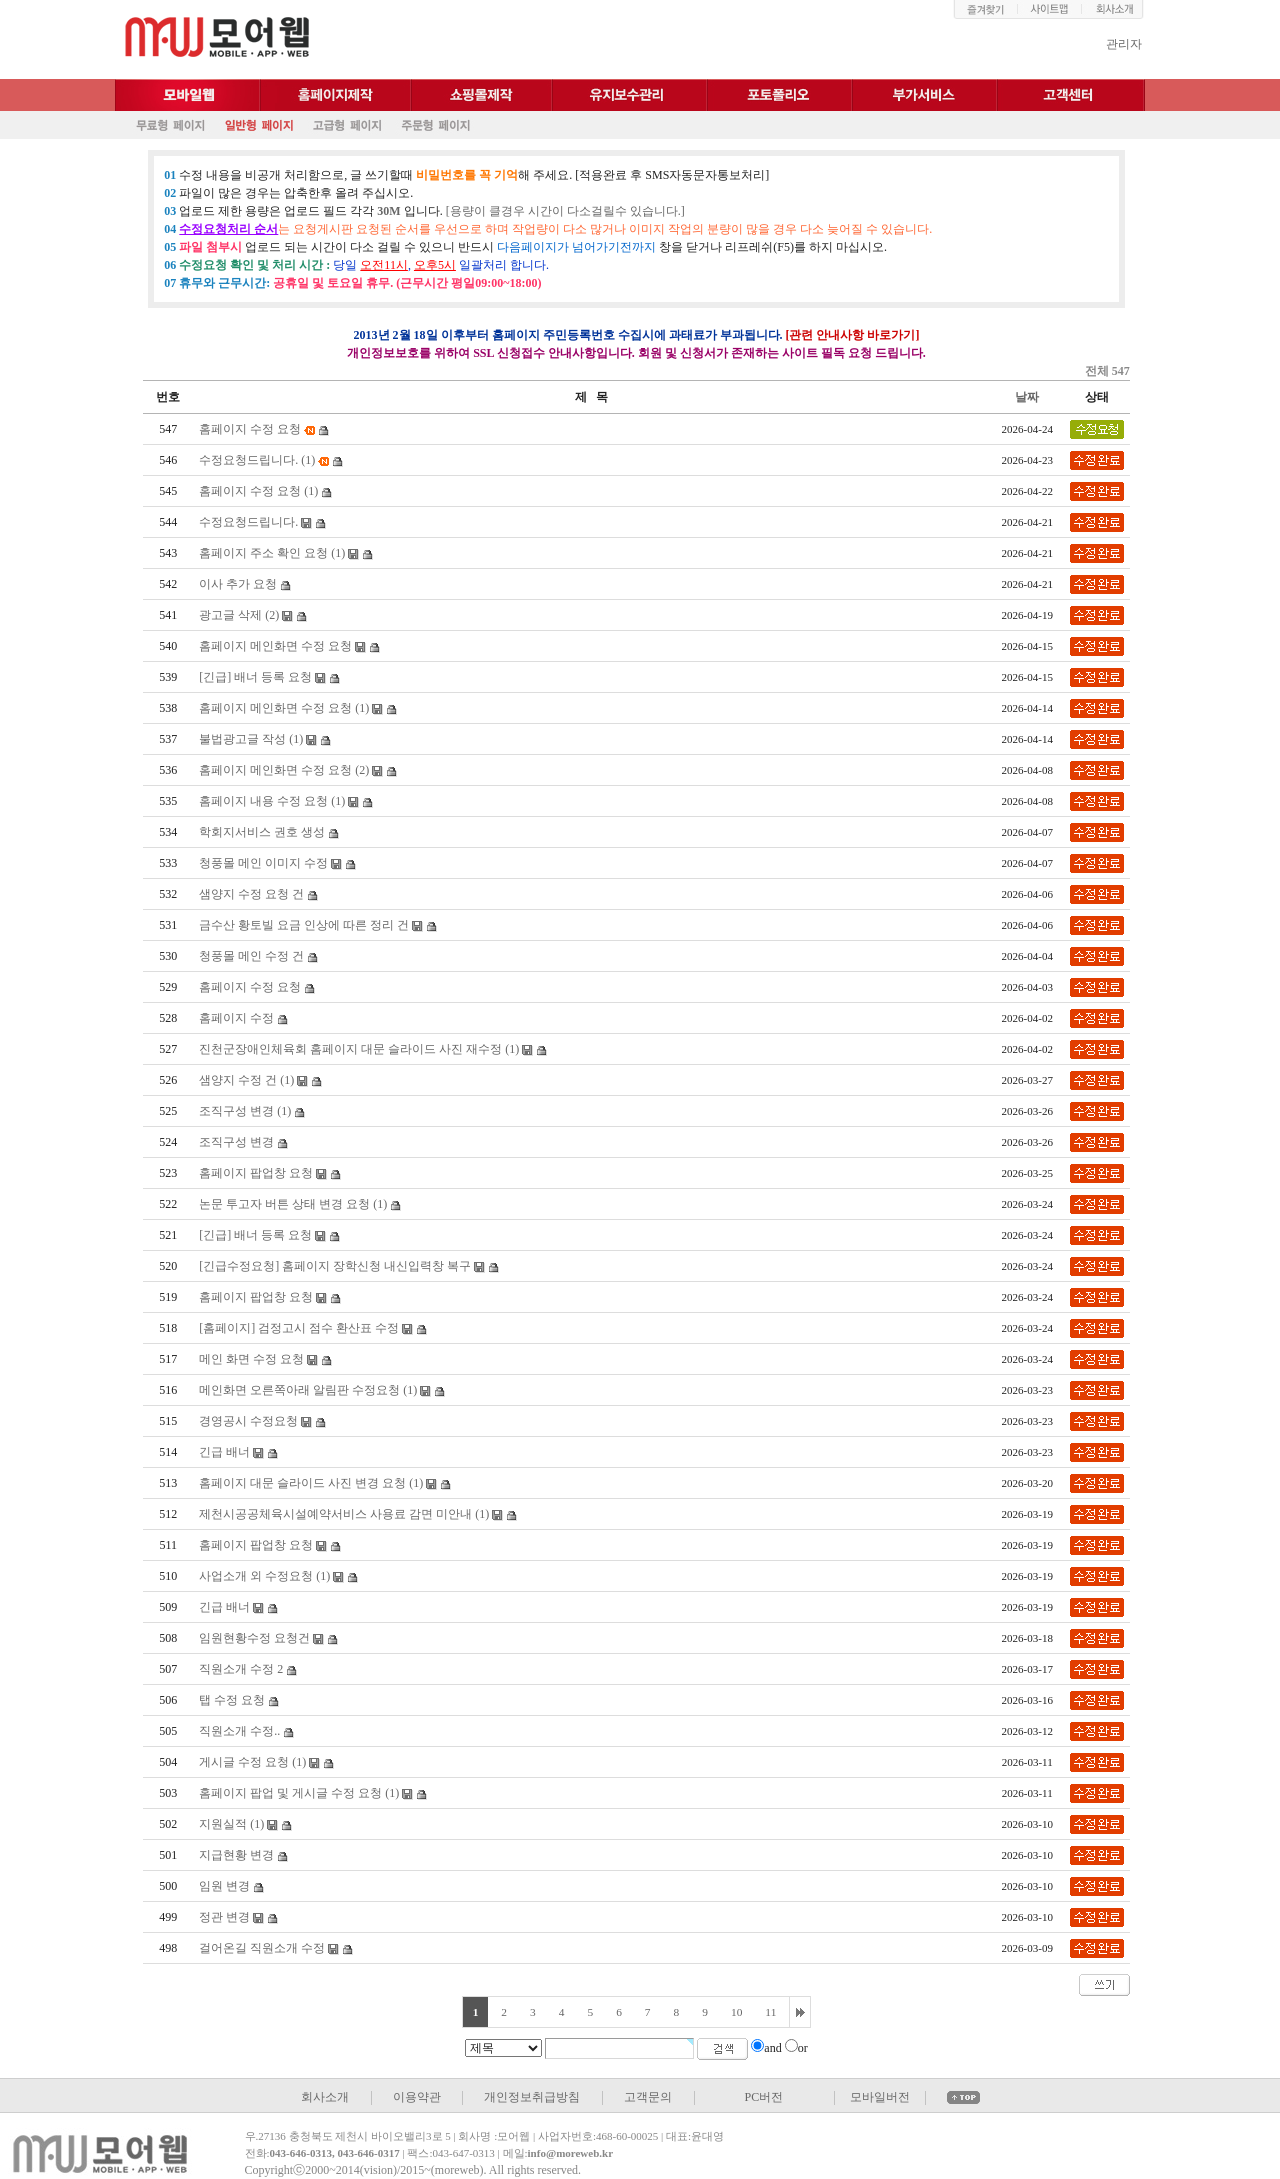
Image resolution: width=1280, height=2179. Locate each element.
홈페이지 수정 (236, 1018)
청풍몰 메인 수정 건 (251, 956)
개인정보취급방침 (532, 2097)
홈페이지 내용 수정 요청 (263, 801)
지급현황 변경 (236, 1855)
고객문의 (648, 2097)
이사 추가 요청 (238, 584)
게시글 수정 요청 (244, 1762)
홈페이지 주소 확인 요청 (263, 553)
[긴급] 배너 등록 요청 (255, 677)
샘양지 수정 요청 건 (251, 894)
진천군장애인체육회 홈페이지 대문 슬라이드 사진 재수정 (350, 1049)
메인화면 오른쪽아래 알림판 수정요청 (299, 1390)
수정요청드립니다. (248, 460)
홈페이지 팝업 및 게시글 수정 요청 (290, 1793)
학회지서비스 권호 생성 (262, 832)
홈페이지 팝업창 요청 (256, 1173)
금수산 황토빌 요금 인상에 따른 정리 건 (304, 925)
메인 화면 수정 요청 (251, 1359)
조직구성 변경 (236, 1111)
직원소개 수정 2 (241, 1669)
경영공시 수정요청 (248, 1421)
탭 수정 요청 (232, 1700)
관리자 (1124, 44)
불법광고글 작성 (242, 739)
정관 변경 (224, 1917)
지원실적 (223, 1824)
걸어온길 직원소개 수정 (262, 1948)
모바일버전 (880, 2097)
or (803, 2048)
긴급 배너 (224, 1452)
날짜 (1027, 397)
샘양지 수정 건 (238, 1080)
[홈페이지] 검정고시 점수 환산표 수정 (299, 1328)
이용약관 (417, 2097)
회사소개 (325, 2097)
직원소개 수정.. (239, 1731)
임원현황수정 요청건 (254, 1638)
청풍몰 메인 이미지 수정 (263, 863)
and (772, 2048)
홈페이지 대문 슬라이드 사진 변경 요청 (302, 1483)
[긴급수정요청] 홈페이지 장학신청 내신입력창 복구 (335, 1266)
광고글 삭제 (230, 615)
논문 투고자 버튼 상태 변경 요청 (284, 1204)
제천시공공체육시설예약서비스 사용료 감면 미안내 (335, 1514)
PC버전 (763, 2097)
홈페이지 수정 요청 (250, 429)
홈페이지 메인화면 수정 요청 (275, 646)
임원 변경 (224, 1886)
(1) (308, 460)
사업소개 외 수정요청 (256, 1576)
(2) (272, 615)
